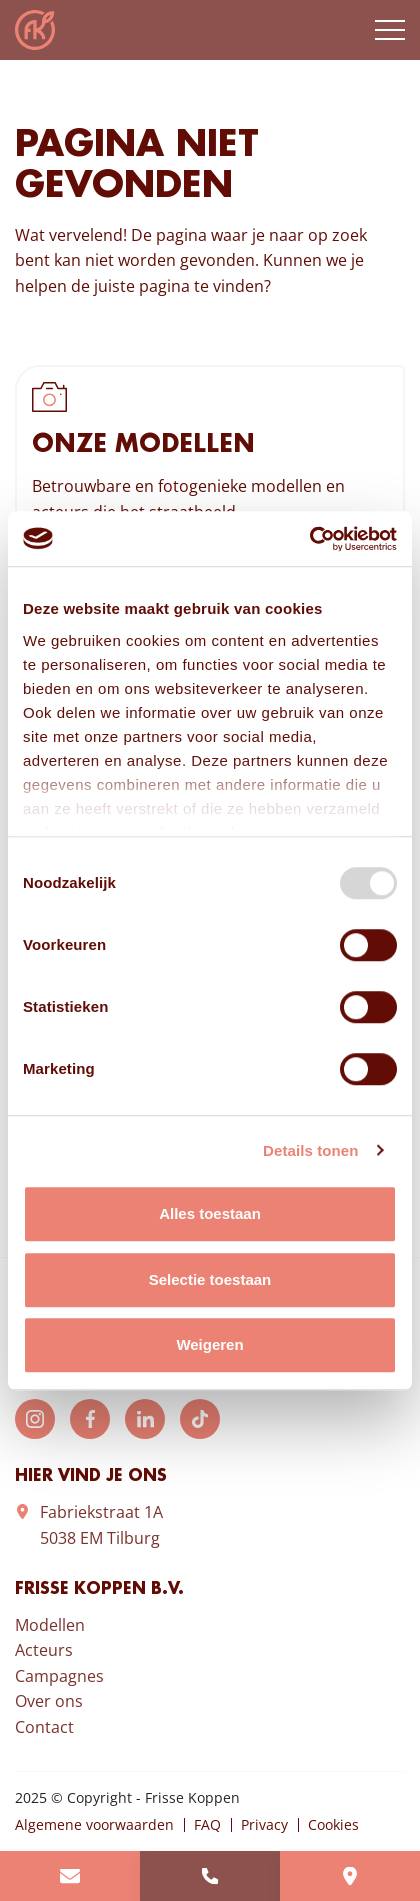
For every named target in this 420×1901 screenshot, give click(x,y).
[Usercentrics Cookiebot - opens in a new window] (309, 539)
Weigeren (209, 1344)
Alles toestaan (210, 1213)
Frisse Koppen (35, 30)
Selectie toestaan (210, 1279)
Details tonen (310, 1150)
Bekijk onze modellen (210, 501)
